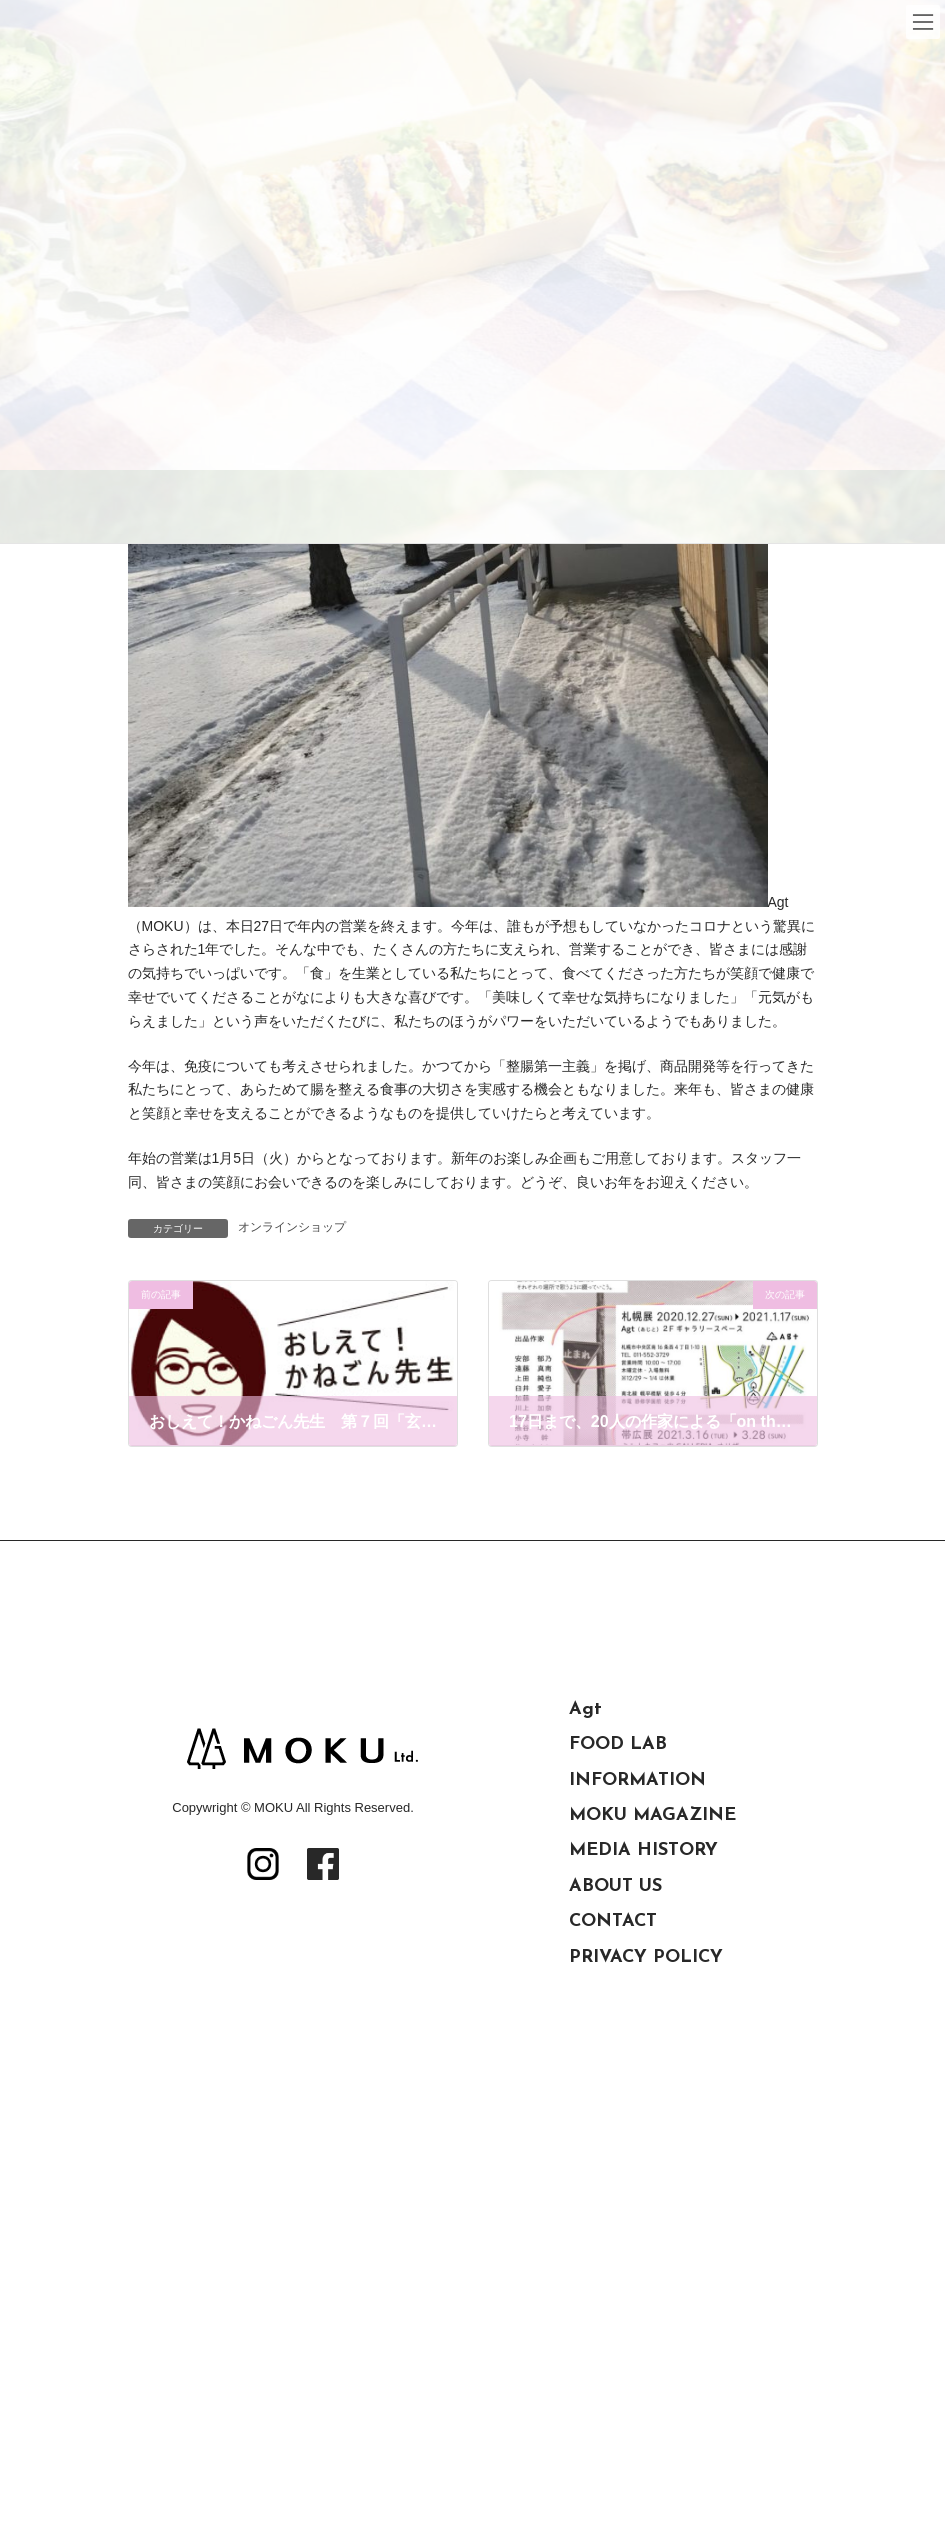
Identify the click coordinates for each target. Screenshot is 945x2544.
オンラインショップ (292, 1227)
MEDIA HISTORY (643, 1850)
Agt (585, 1709)
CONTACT (613, 1921)
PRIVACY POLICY (646, 1957)
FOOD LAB (618, 1744)
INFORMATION (637, 1780)
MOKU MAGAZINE (652, 1815)
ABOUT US (615, 1886)
